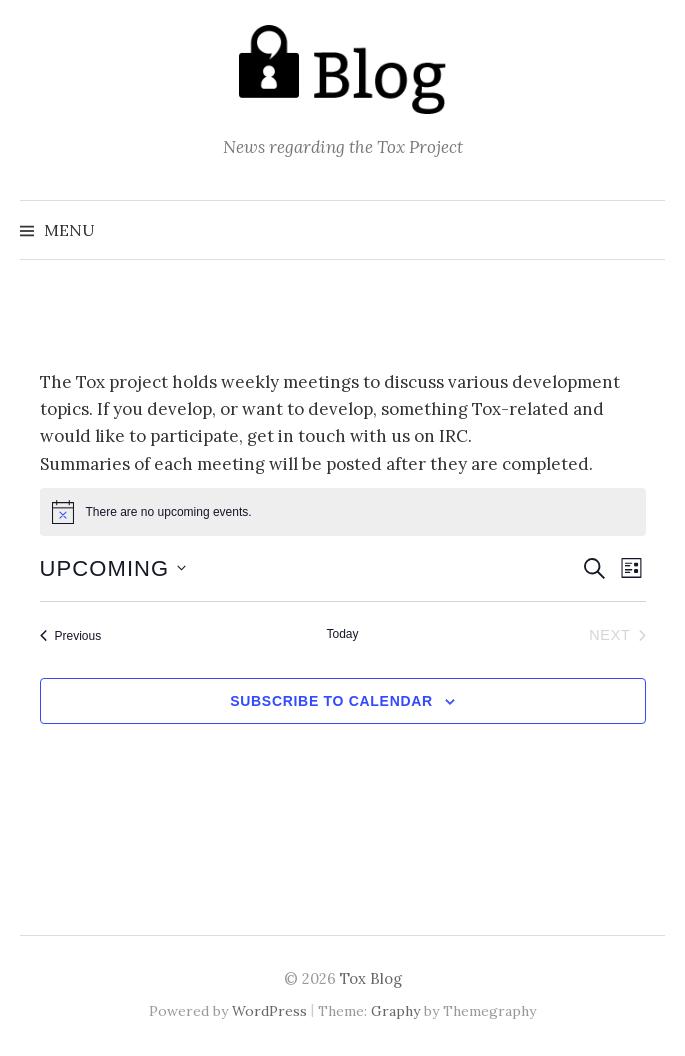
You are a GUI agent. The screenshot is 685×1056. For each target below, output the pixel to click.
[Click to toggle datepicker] (113, 568)
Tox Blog (371, 978)
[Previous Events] (71, 636)
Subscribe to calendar (331, 701)
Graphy (395, 1011)
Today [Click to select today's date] (342, 634)
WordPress (269, 1011)
